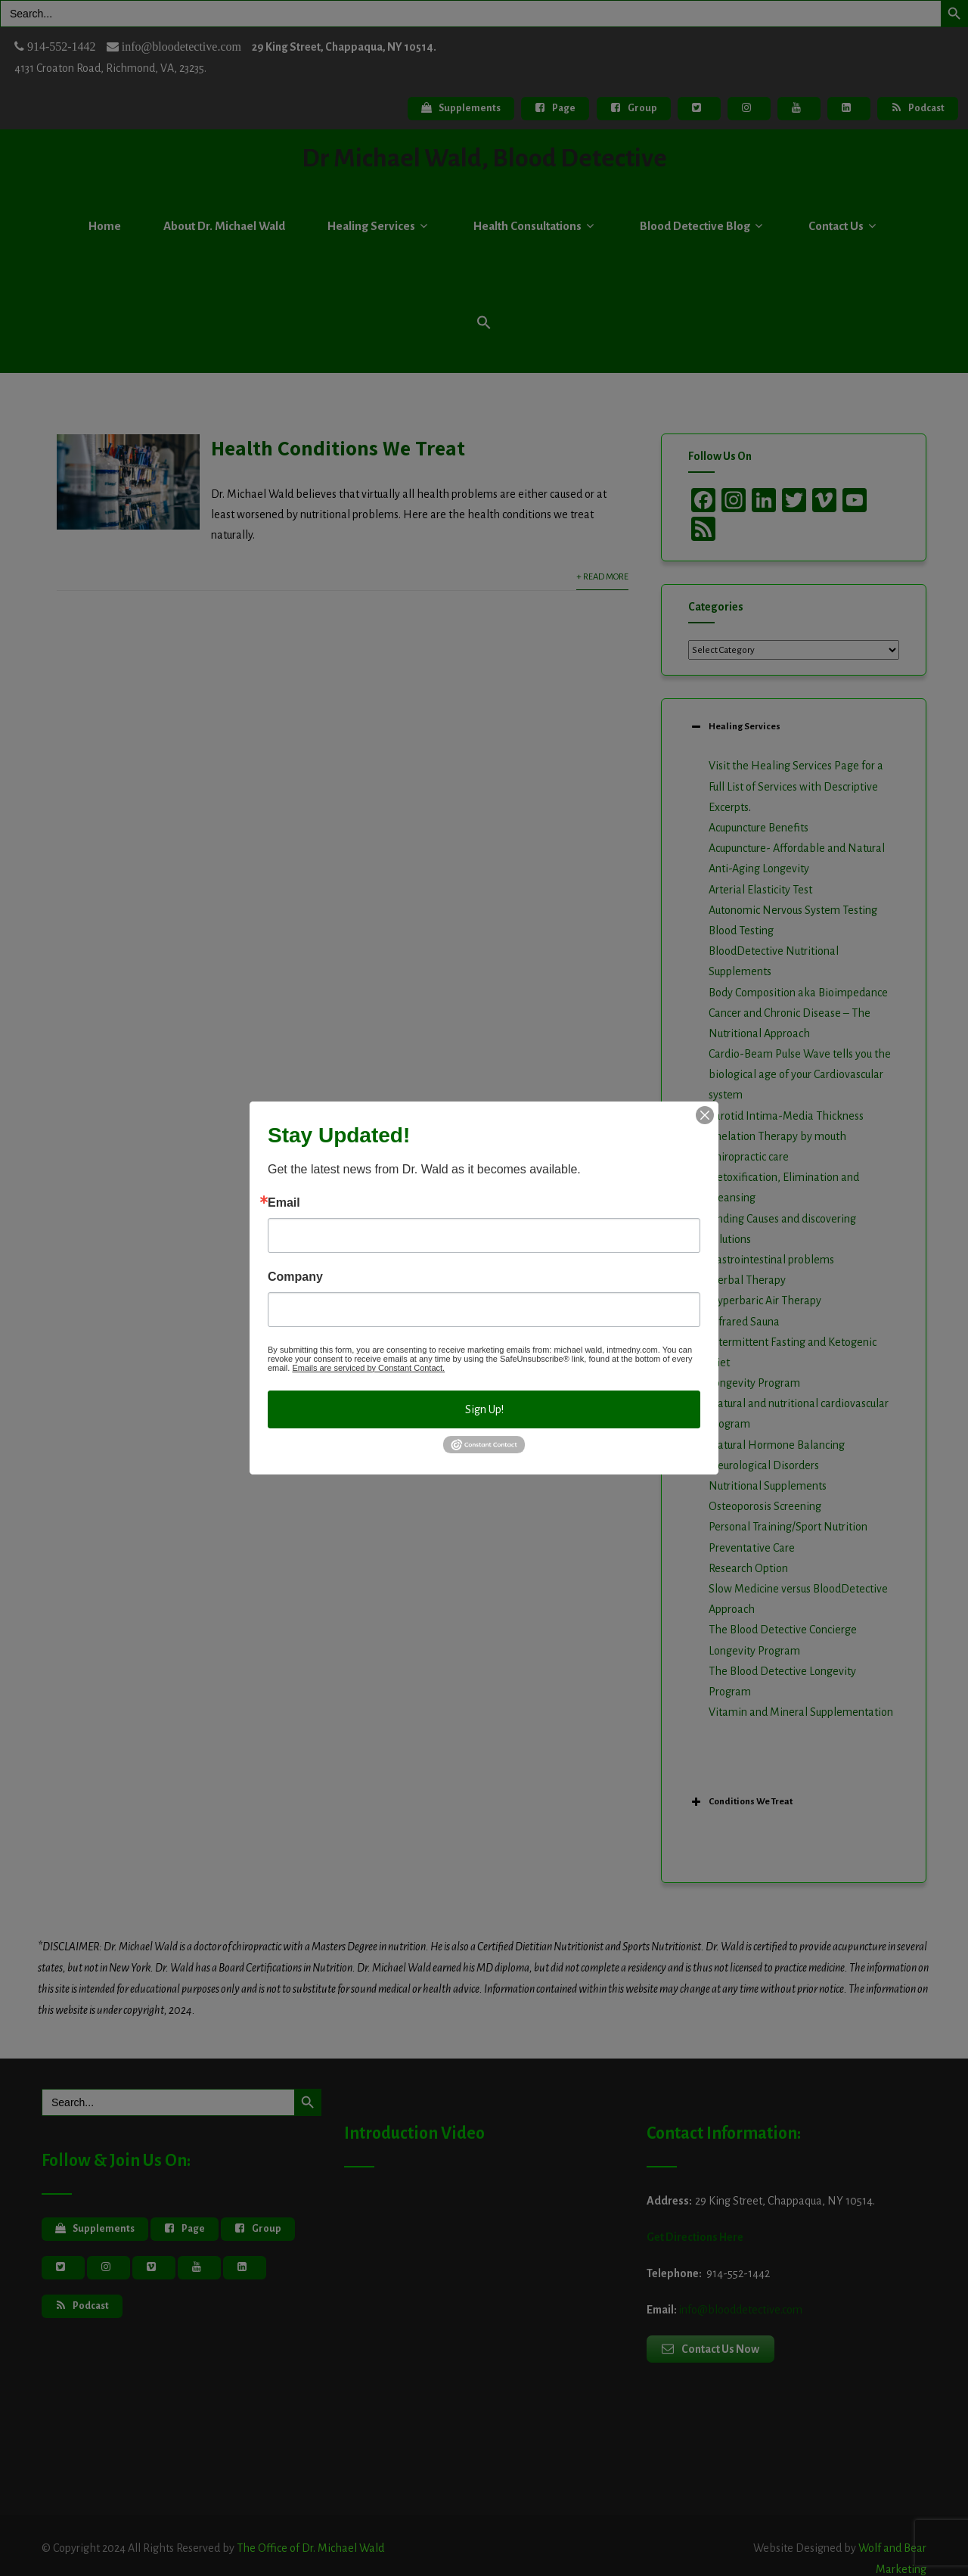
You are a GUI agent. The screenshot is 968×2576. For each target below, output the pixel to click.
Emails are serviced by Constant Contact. (368, 1367)
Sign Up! (484, 1409)
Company (295, 1277)
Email (284, 1203)
